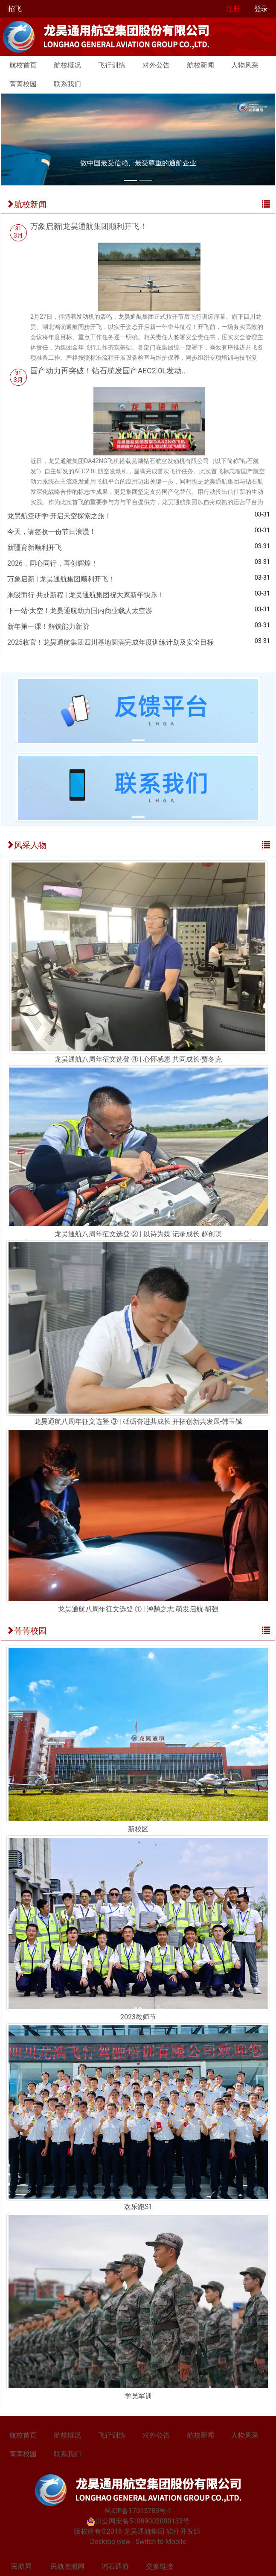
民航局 (21, 2566)
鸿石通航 (115, 2566)
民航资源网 (67, 2566)
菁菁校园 (23, 84)
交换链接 (159, 2566)
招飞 (15, 9)
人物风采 (245, 65)
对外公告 (156, 65)
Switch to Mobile (161, 2542)
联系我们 (67, 84)
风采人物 (26, 845)
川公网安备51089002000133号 (138, 2521)
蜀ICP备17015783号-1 (137, 2511)
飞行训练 (111, 65)
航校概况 (67, 65)
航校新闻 (200, 65)
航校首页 (23, 65)
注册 (233, 9)
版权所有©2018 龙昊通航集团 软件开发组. (138, 2531)
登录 (261, 9)
